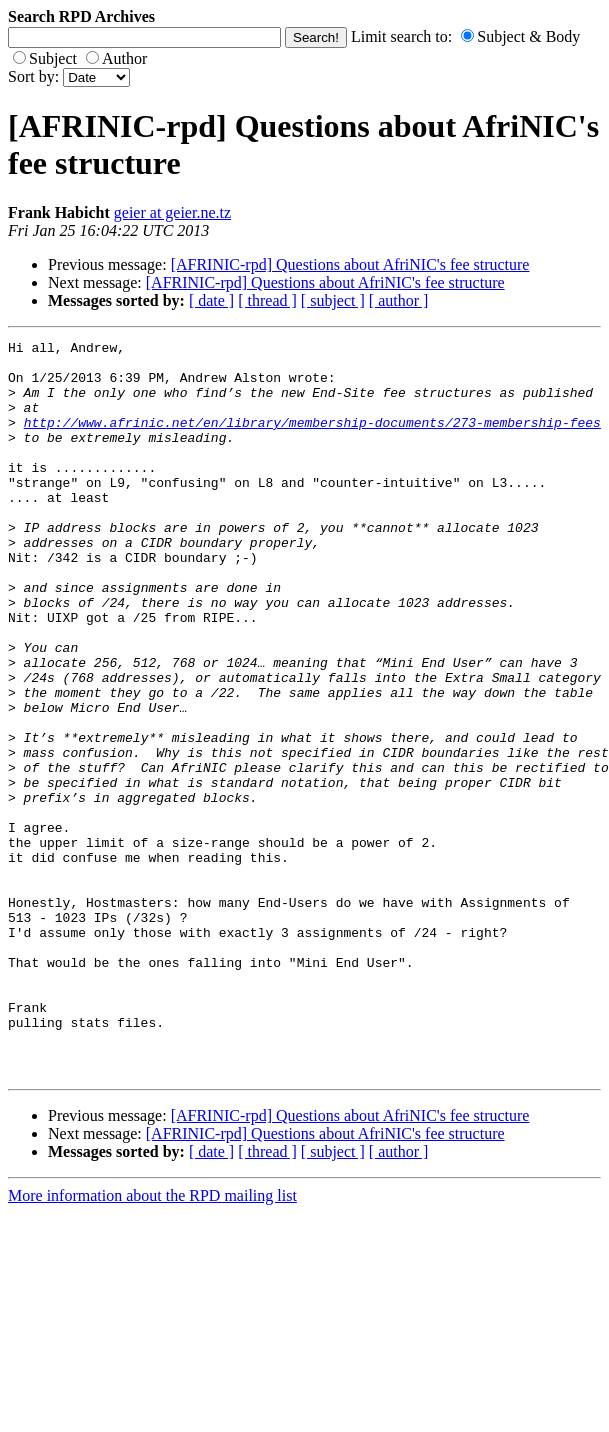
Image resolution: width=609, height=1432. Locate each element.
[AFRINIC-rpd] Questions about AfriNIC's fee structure (350, 264)
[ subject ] (333, 300)
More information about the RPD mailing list (152, 1342)
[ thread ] (267, 300)
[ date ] (211, 300)
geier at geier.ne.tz (172, 212)
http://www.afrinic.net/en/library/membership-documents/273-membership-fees (312, 440)
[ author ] (399, 300)
